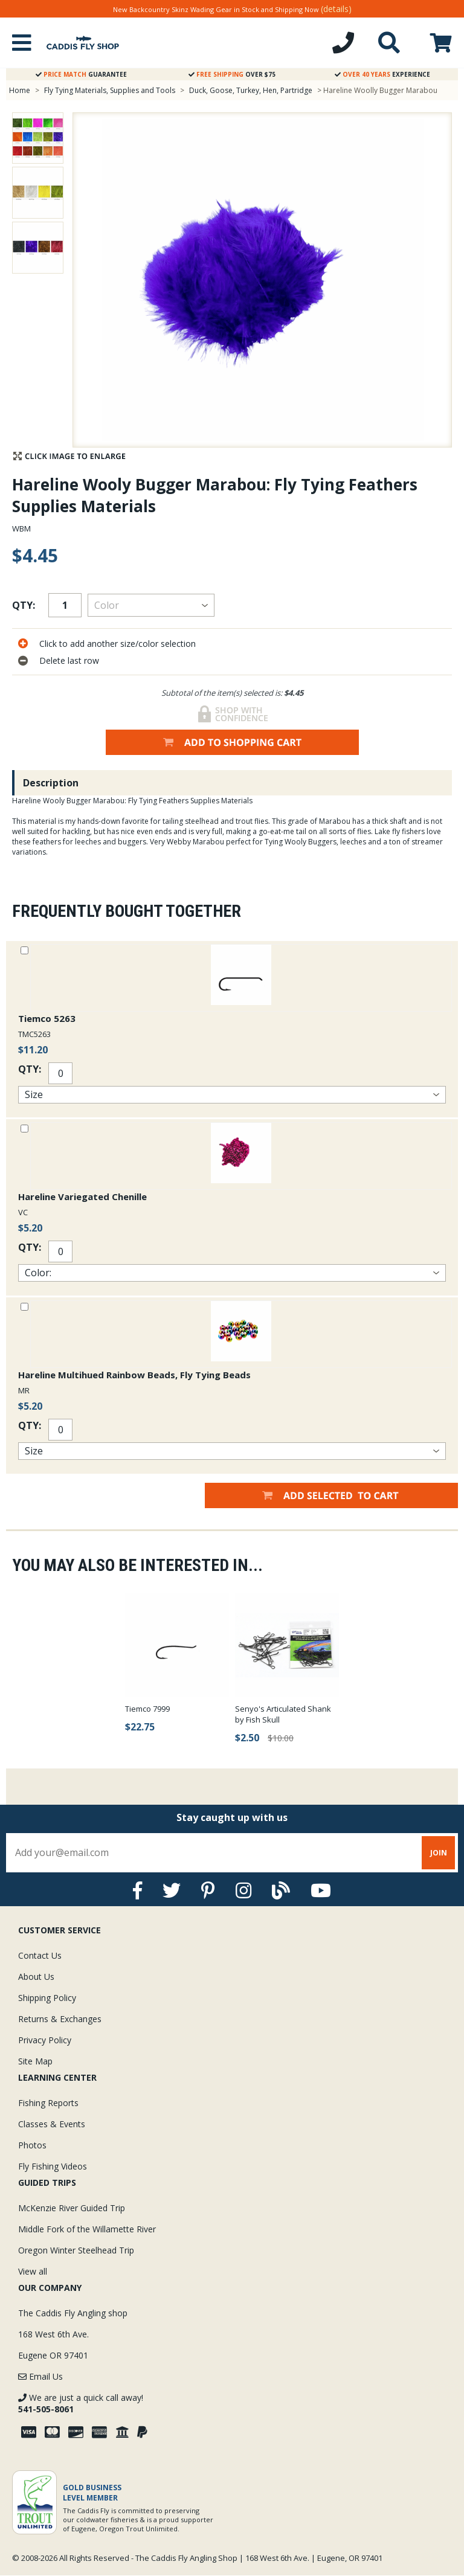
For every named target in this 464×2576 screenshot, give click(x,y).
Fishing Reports (48, 2103)
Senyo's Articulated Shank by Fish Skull (283, 1714)
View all (32, 2271)
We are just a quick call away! (80, 2403)
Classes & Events (51, 2124)
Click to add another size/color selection (117, 643)
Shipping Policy (47, 1997)
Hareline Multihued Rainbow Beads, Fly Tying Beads (134, 1375)
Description (51, 782)
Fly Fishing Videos (52, 2166)
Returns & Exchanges (60, 2019)
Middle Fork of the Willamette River (87, 2229)
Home (19, 90)
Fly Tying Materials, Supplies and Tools (109, 90)
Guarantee (81, 74)
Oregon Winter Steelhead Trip (76, 2250)
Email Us (40, 2376)
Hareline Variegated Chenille (82, 1196)
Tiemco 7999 (147, 1708)
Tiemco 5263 (47, 1018)
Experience (382, 74)
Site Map (35, 2061)
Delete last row (69, 660)
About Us (36, 1976)
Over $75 (232, 74)
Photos (32, 2145)
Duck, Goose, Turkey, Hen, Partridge (250, 90)
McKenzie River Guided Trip (71, 2208)
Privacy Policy (44, 2040)
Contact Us (40, 1955)
